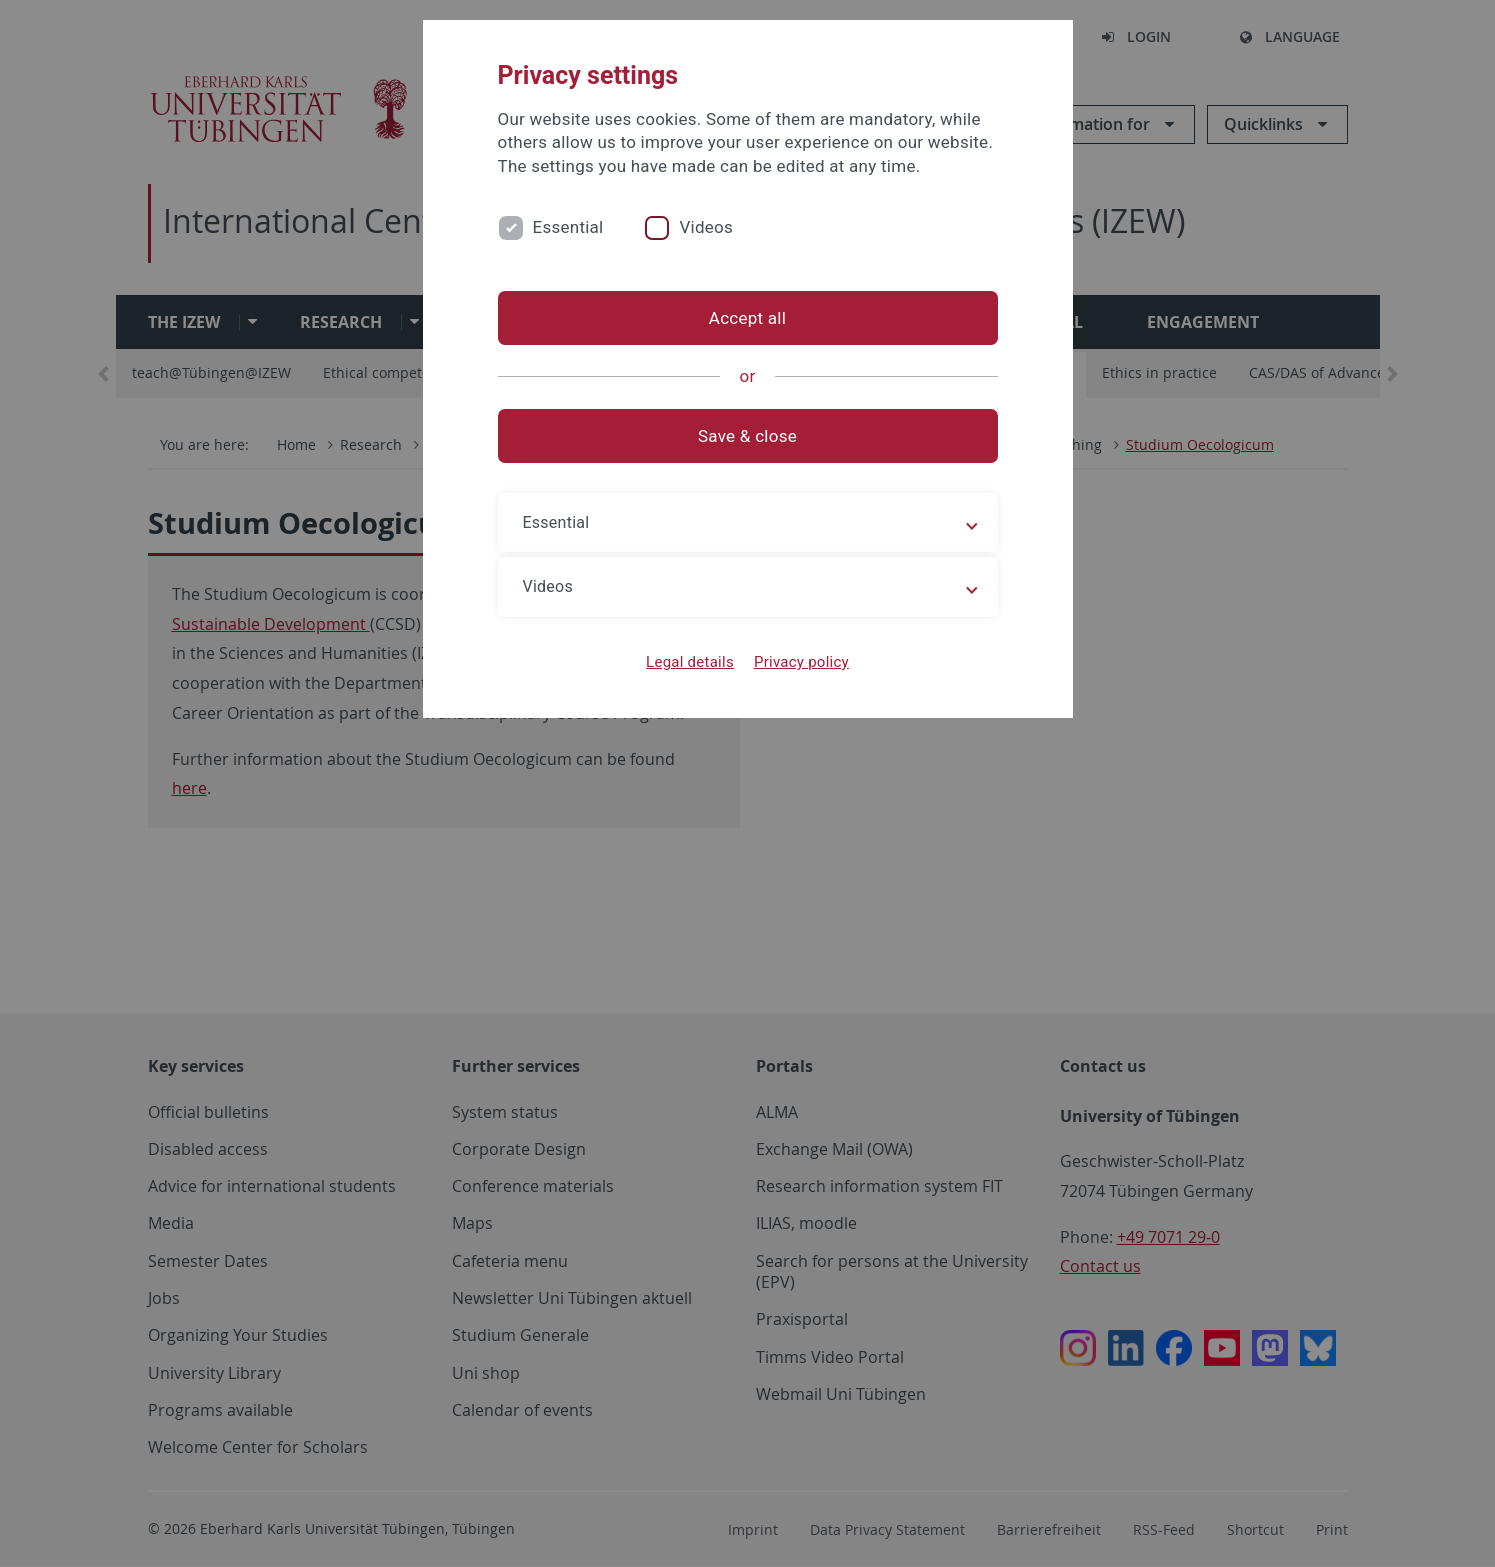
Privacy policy (801, 662)
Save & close (747, 436)
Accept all (747, 318)
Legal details (690, 662)
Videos (706, 227)
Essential (568, 227)
